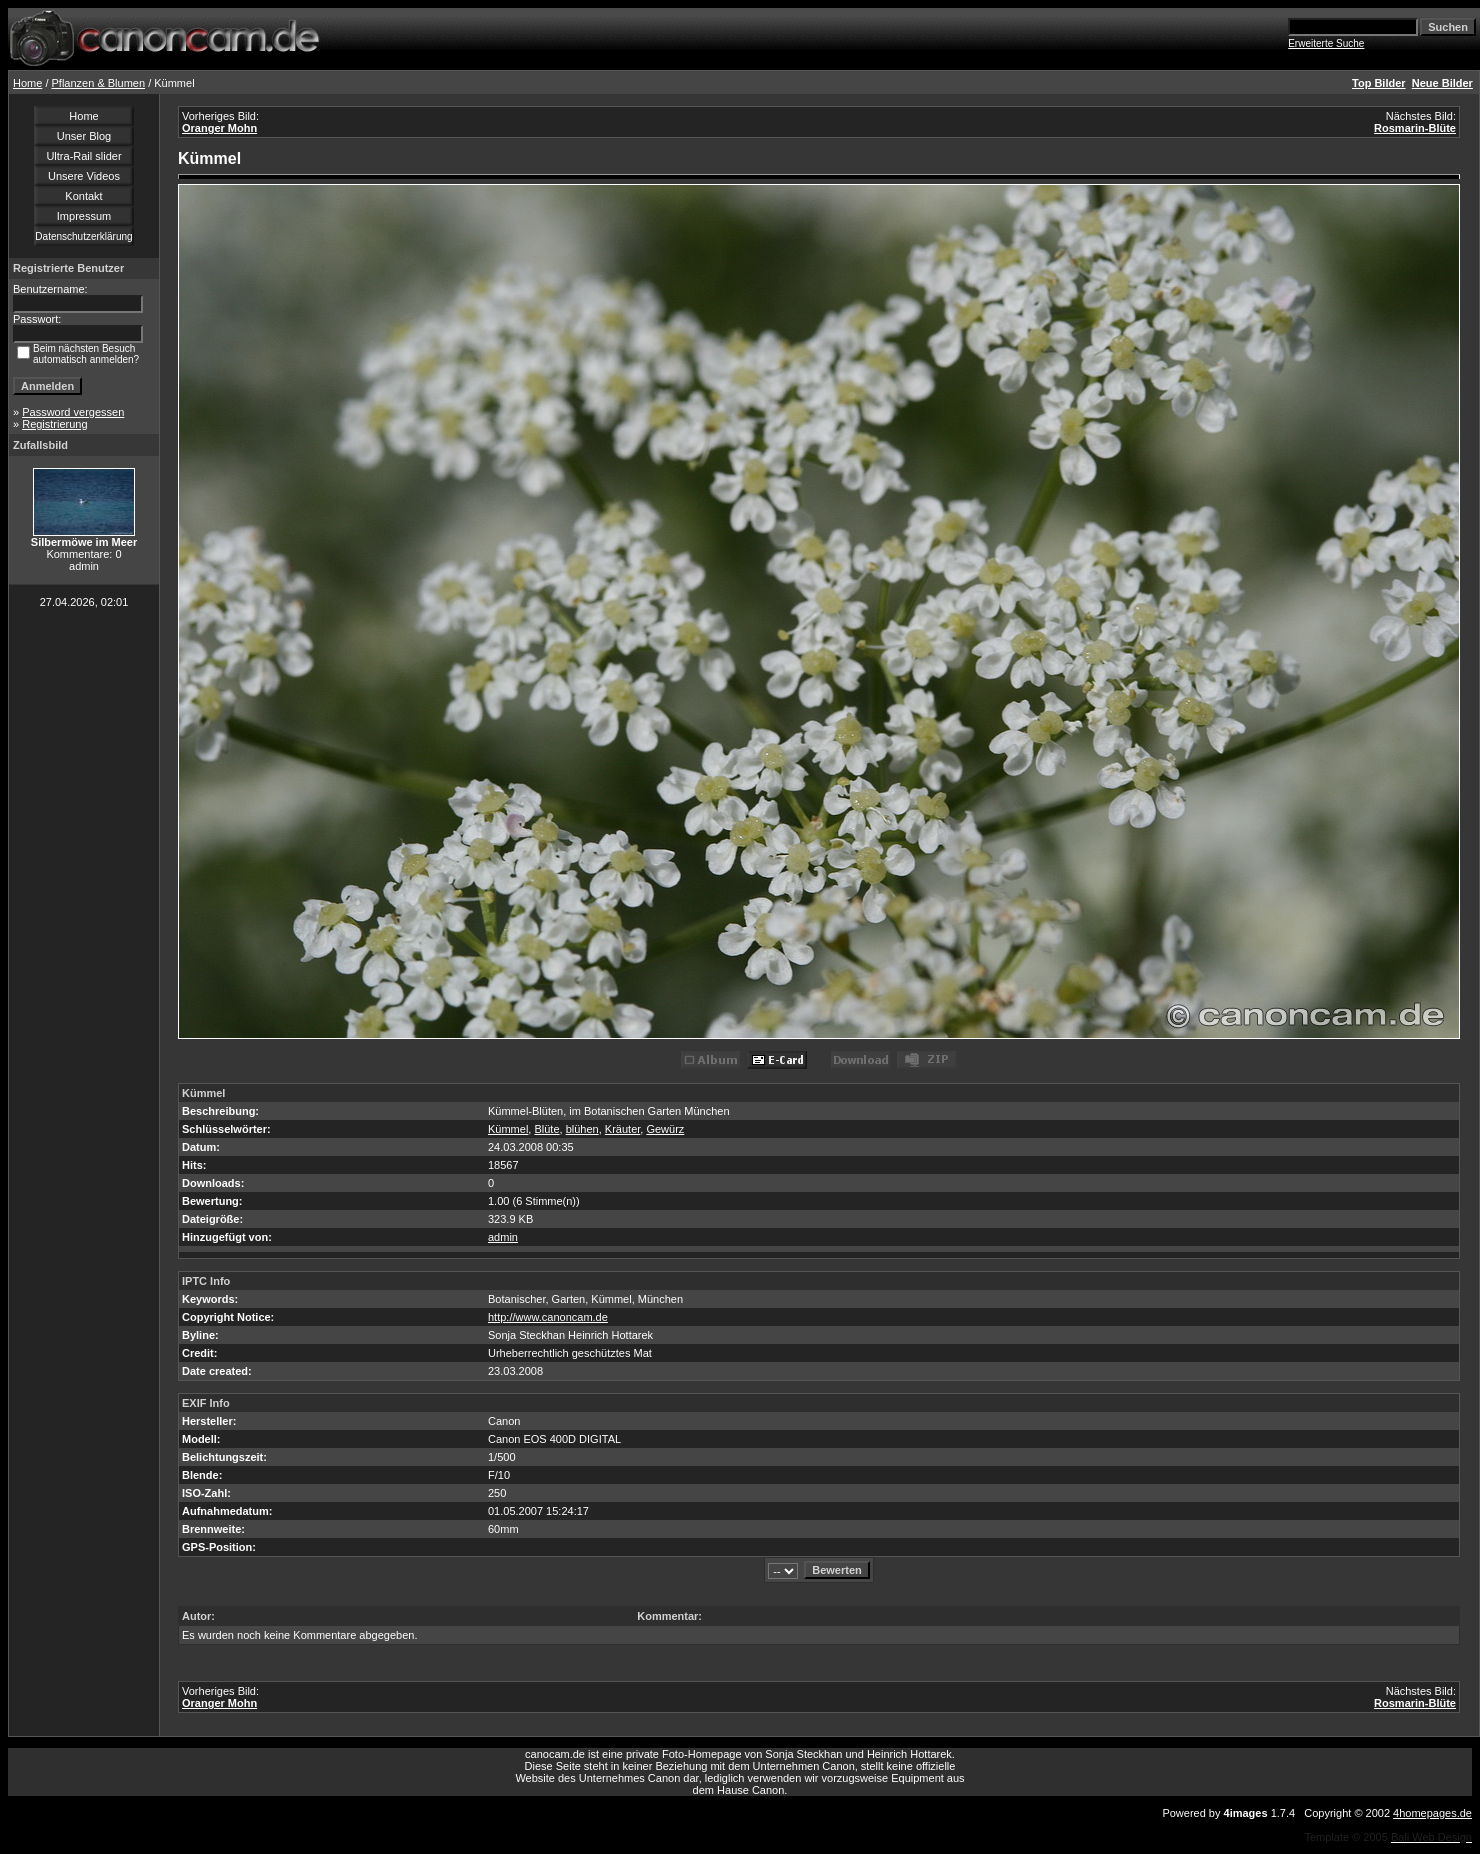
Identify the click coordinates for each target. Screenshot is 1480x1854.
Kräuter (622, 1129)
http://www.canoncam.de (548, 1317)
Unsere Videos (84, 176)
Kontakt (83, 196)
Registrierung (54, 424)
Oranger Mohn (219, 128)
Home (27, 83)
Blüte (546, 1129)
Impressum (84, 216)
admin (503, 1237)
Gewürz (665, 1129)
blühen (582, 1129)
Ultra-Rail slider (83, 156)
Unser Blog (84, 136)
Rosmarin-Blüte (1415, 128)
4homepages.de (1432, 1813)
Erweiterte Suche (1326, 43)
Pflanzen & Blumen (99, 83)
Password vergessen (73, 412)
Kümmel (508, 1129)
